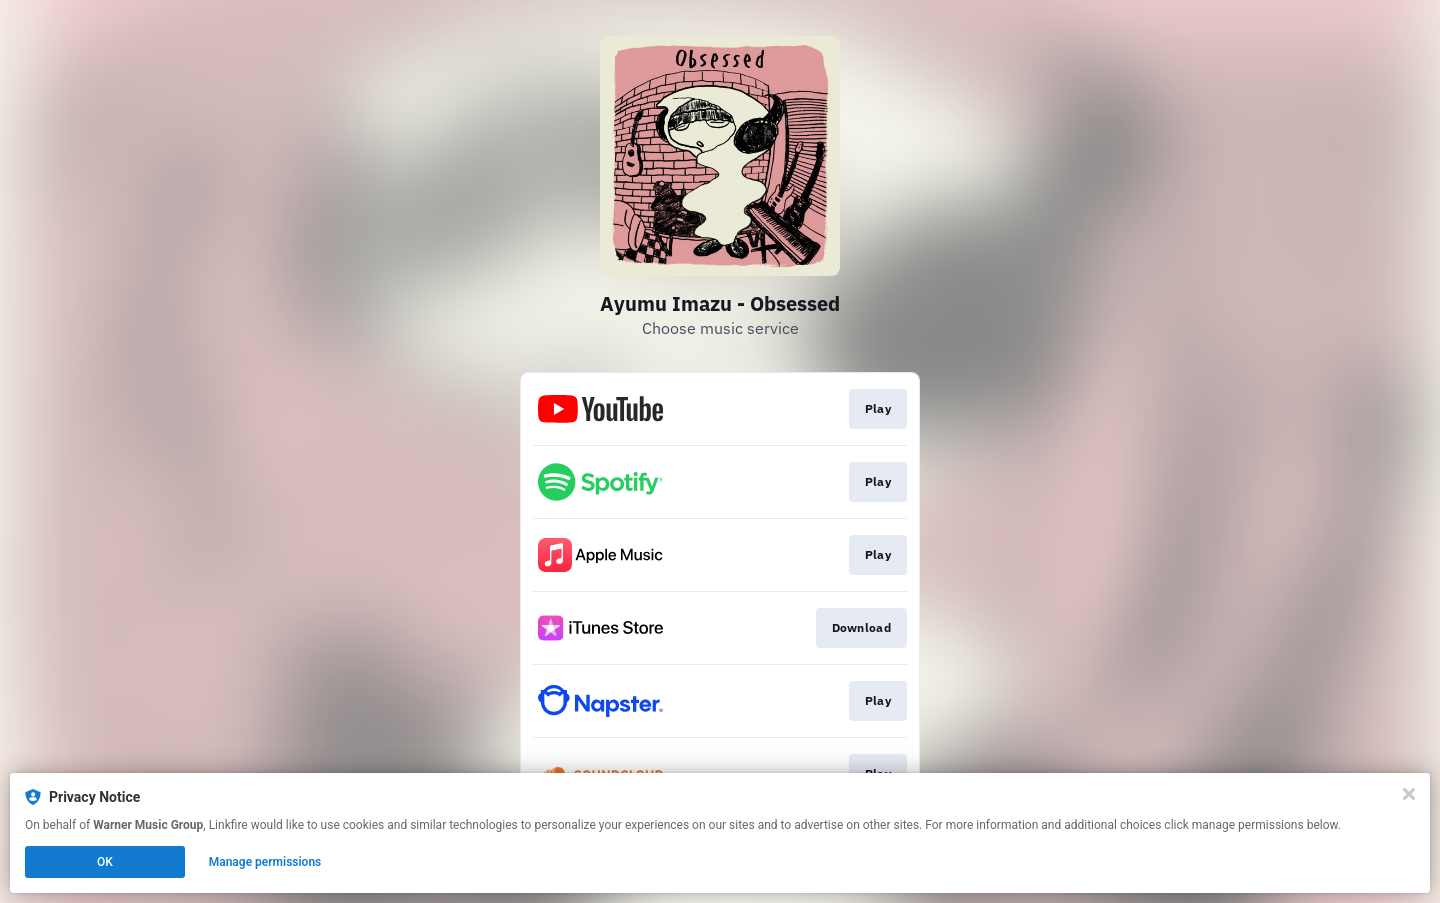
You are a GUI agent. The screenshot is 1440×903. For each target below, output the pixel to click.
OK (105, 862)
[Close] (1409, 794)
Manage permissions (265, 862)
